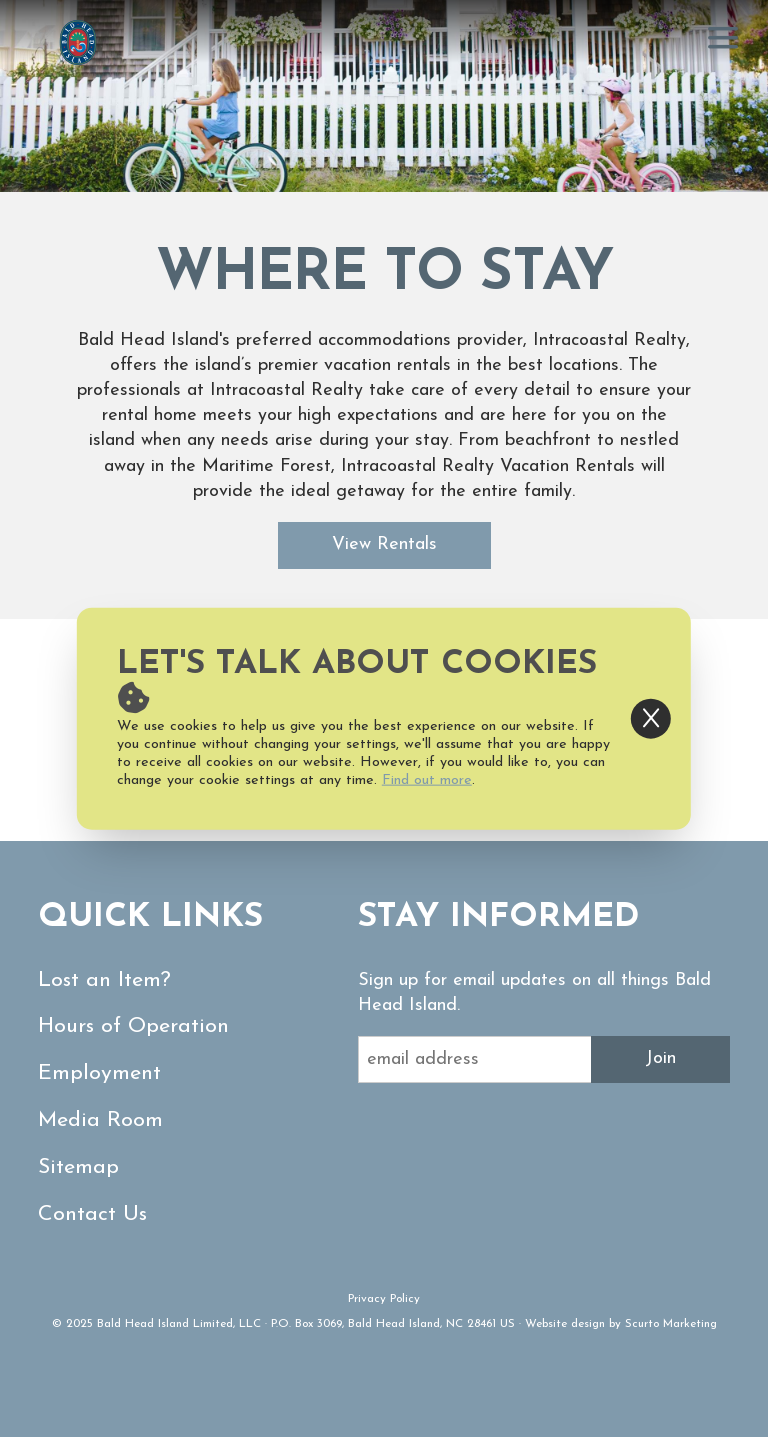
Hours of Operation (133, 1026)
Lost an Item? (104, 980)
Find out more (427, 780)
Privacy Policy (384, 1299)
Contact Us (92, 1214)
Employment (99, 1073)
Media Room (100, 1120)
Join (660, 1058)
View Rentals (384, 544)
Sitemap (78, 1167)
